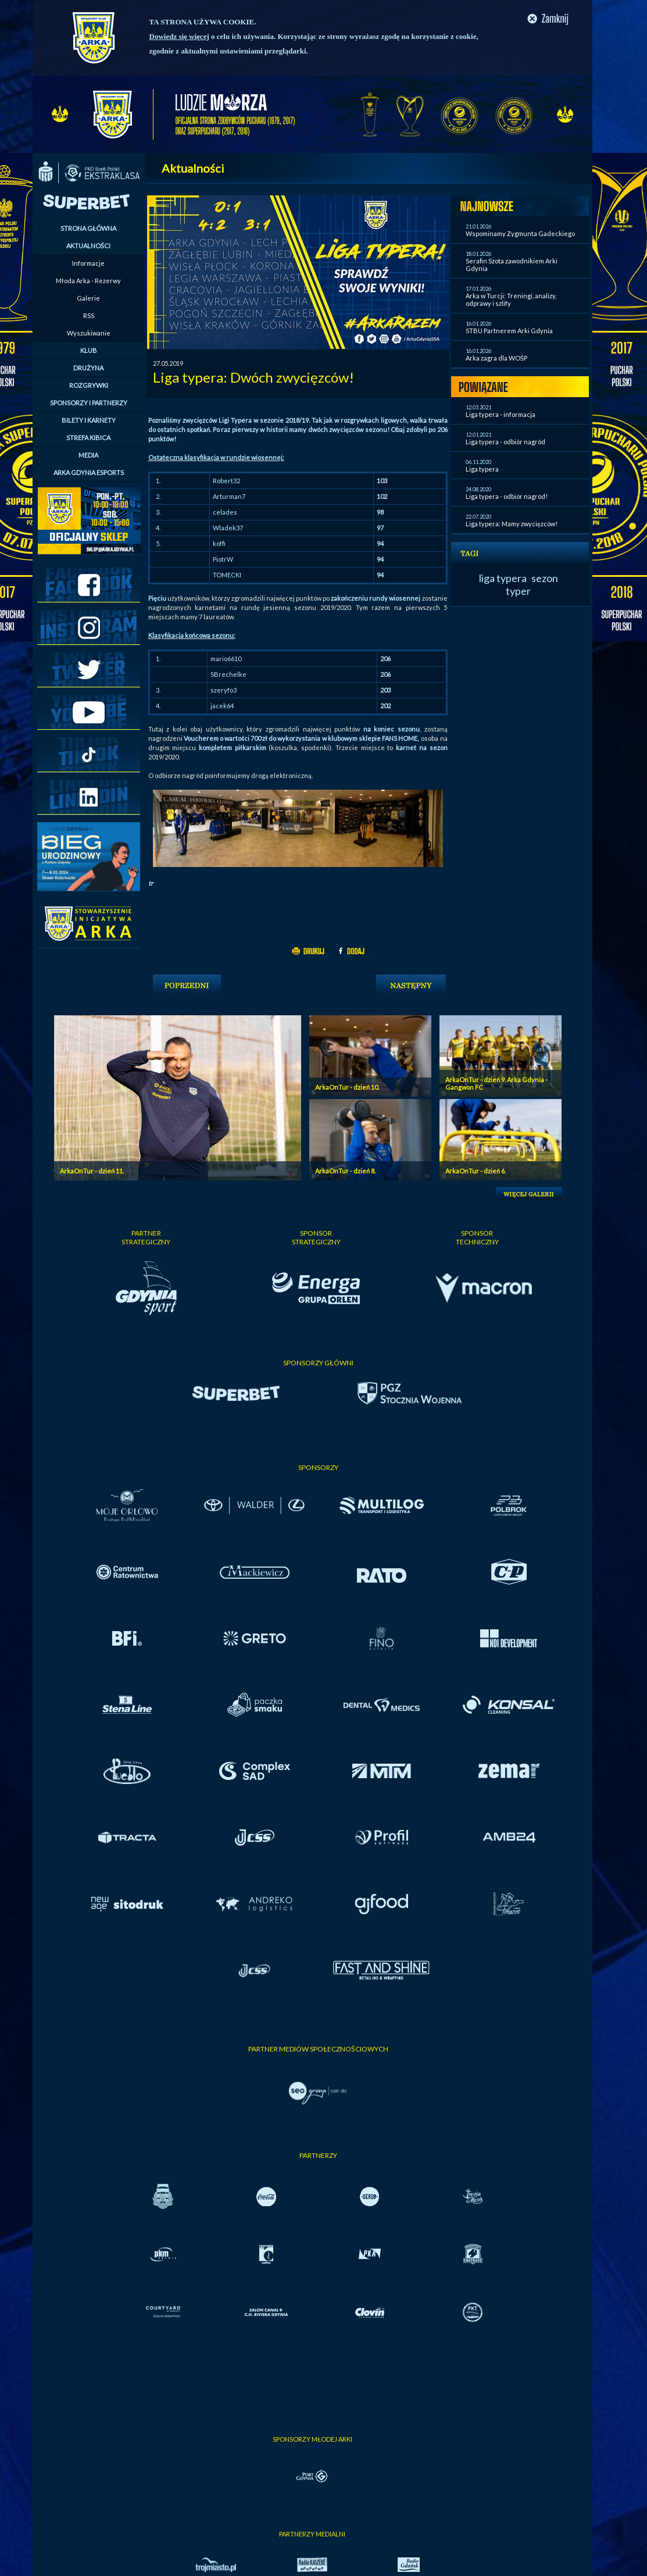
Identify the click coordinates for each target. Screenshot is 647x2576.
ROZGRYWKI (88, 385)
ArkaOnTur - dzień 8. (345, 1171)
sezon (544, 578)
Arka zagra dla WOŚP (496, 358)
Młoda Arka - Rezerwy (88, 280)
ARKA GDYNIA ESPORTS (88, 472)
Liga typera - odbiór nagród (505, 441)
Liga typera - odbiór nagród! (507, 496)
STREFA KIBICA (88, 437)
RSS (88, 315)
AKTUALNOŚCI (88, 245)
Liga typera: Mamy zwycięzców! (511, 523)
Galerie (88, 298)
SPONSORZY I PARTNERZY (88, 402)
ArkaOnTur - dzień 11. (92, 1171)
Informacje (88, 263)
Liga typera (482, 469)
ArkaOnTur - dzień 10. (347, 1087)
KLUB (88, 350)
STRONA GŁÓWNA (88, 228)
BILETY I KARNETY (89, 420)
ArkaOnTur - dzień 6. (475, 1171)
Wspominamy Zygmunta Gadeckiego (520, 233)
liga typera (503, 578)
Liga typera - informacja (500, 414)
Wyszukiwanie (88, 333)
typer (518, 590)
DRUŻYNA (88, 368)
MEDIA (88, 455)
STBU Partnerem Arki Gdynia (509, 330)
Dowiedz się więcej (179, 36)
